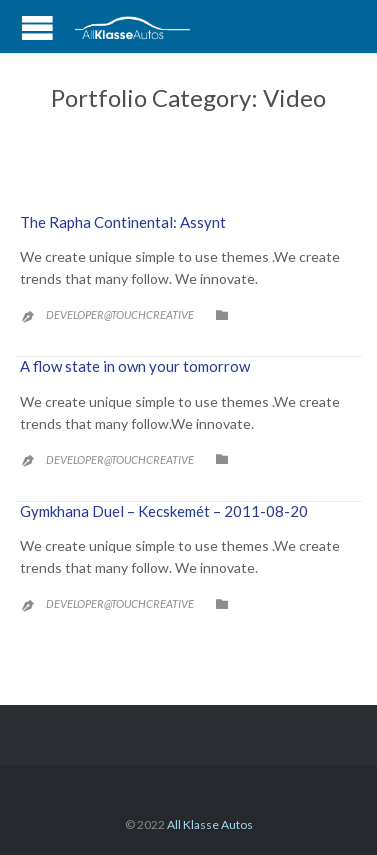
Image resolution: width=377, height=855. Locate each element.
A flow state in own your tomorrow (135, 366)
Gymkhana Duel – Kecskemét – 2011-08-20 (164, 511)
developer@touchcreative (120, 314)
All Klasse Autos (210, 824)
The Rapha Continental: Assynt (123, 222)
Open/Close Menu (37, 28)
